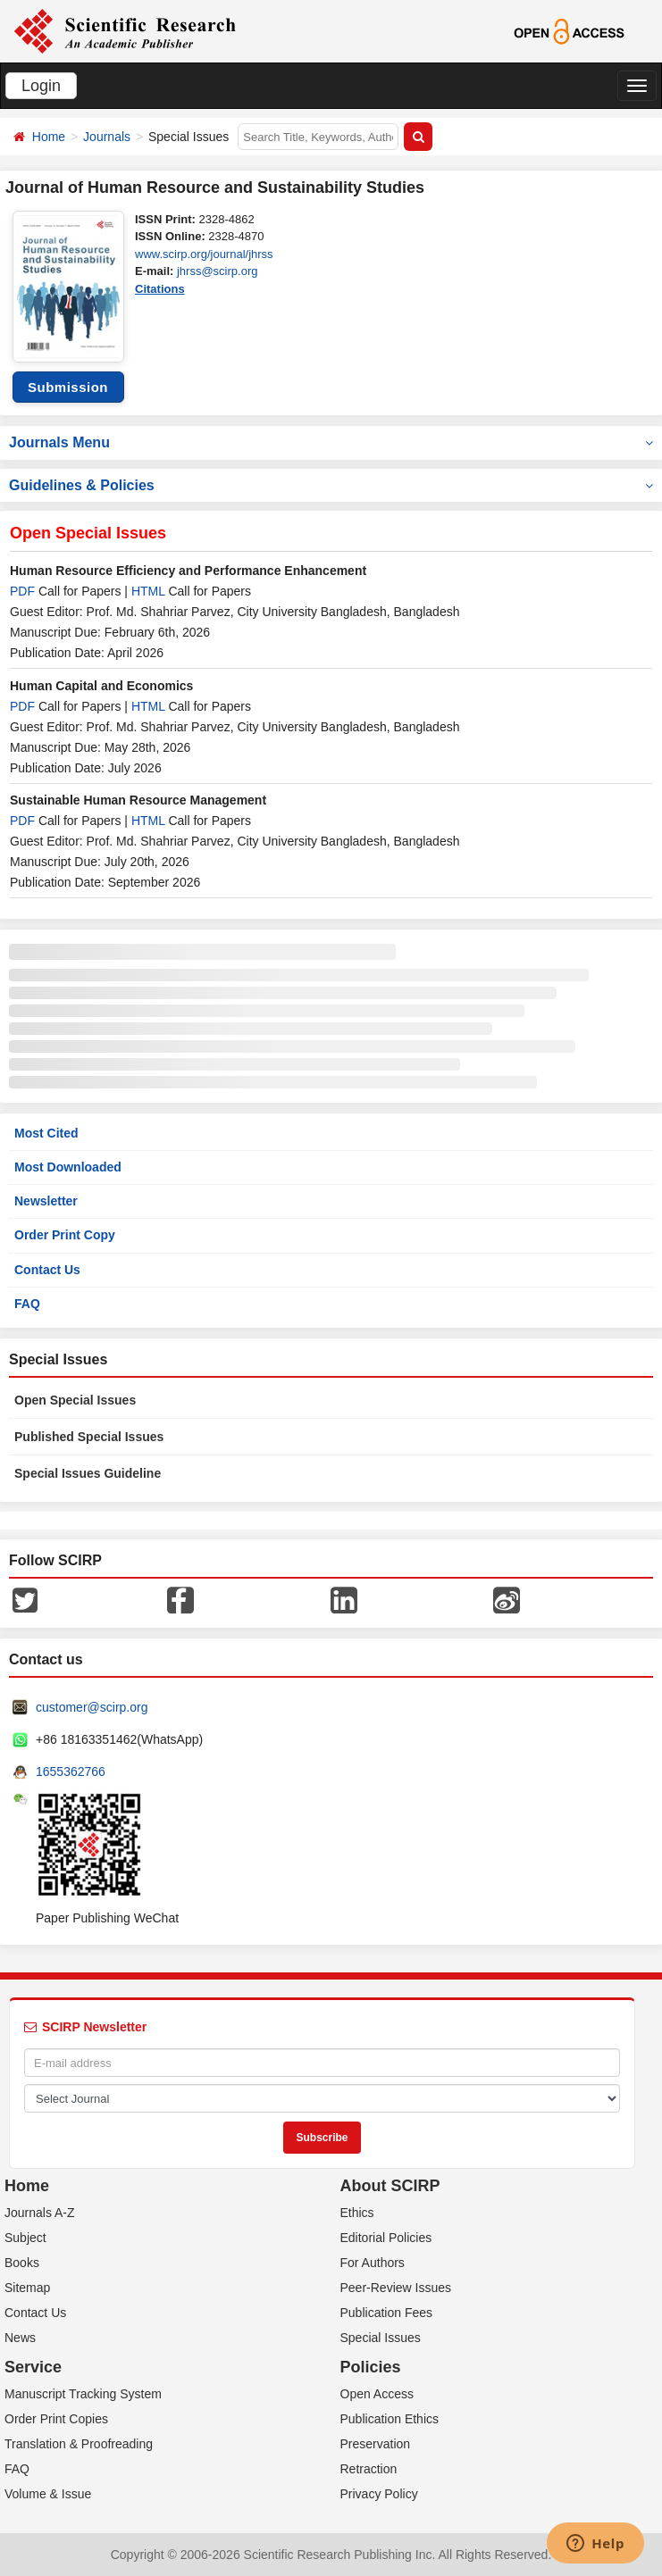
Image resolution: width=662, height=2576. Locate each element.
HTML (148, 591)
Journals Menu (331, 442)
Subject (25, 2237)
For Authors (372, 2262)
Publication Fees (386, 2312)
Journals (106, 136)
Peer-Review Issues (396, 2287)
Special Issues (380, 2337)
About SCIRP (390, 2186)
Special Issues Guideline (87, 1473)
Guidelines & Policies (331, 485)
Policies (370, 2367)
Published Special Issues (88, 1437)
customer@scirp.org (91, 1707)
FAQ (27, 1303)
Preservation (375, 2444)
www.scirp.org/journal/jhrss (204, 254)
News (20, 2337)
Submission (68, 387)
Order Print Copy (64, 1235)
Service (33, 2367)
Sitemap (27, 2287)
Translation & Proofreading (78, 2444)
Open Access (377, 2394)
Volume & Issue (47, 2494)
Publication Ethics (390, 2419)
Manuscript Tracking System (83, 2394)
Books (21, 2262)
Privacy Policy (379, 2494)
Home (48, 136)
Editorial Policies (386, 2237)
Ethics (357, 2212)
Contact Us (47, 1270)
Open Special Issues (75, 1400)
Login (41, 86)
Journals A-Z (39, 2212)
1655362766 (70, 1771)
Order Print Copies (56, 2419)
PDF (22, 591)
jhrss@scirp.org (217, 271)
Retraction (369, 2469)
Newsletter (46, 1201)
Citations (160, 289)
